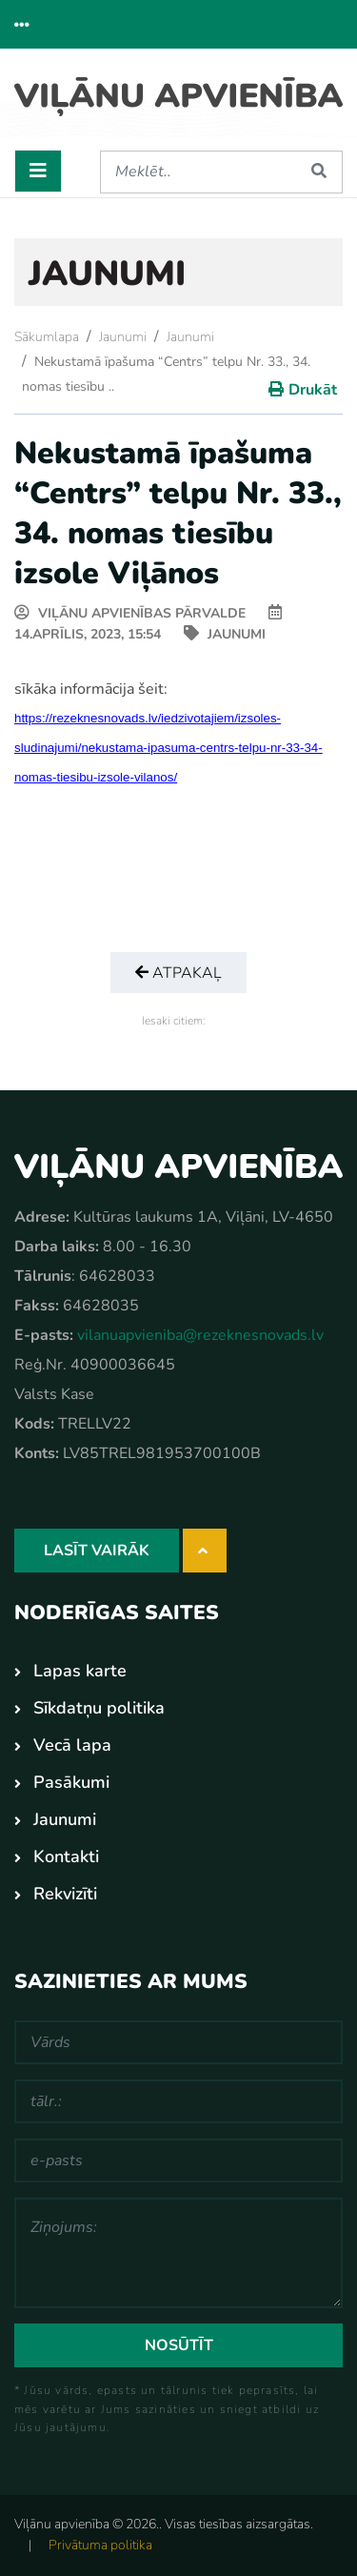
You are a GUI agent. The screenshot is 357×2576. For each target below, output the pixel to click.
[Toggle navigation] (38, 171)
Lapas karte (80, 1670)
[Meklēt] (198, 172)
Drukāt (312, 389)
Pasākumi (71, 1782)
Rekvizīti (65, 1893)
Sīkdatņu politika (99, 1707)
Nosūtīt (179, 2345)
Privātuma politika (100, 2545)
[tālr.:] (178, 2101)
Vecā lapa (72, 1745)
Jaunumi (123, 337)
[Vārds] (178, 2042)
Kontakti (66, 1856)
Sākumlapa (46, 337)
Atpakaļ (178, 973)
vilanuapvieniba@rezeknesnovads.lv (200, 1335)
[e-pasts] (178, 2160)
